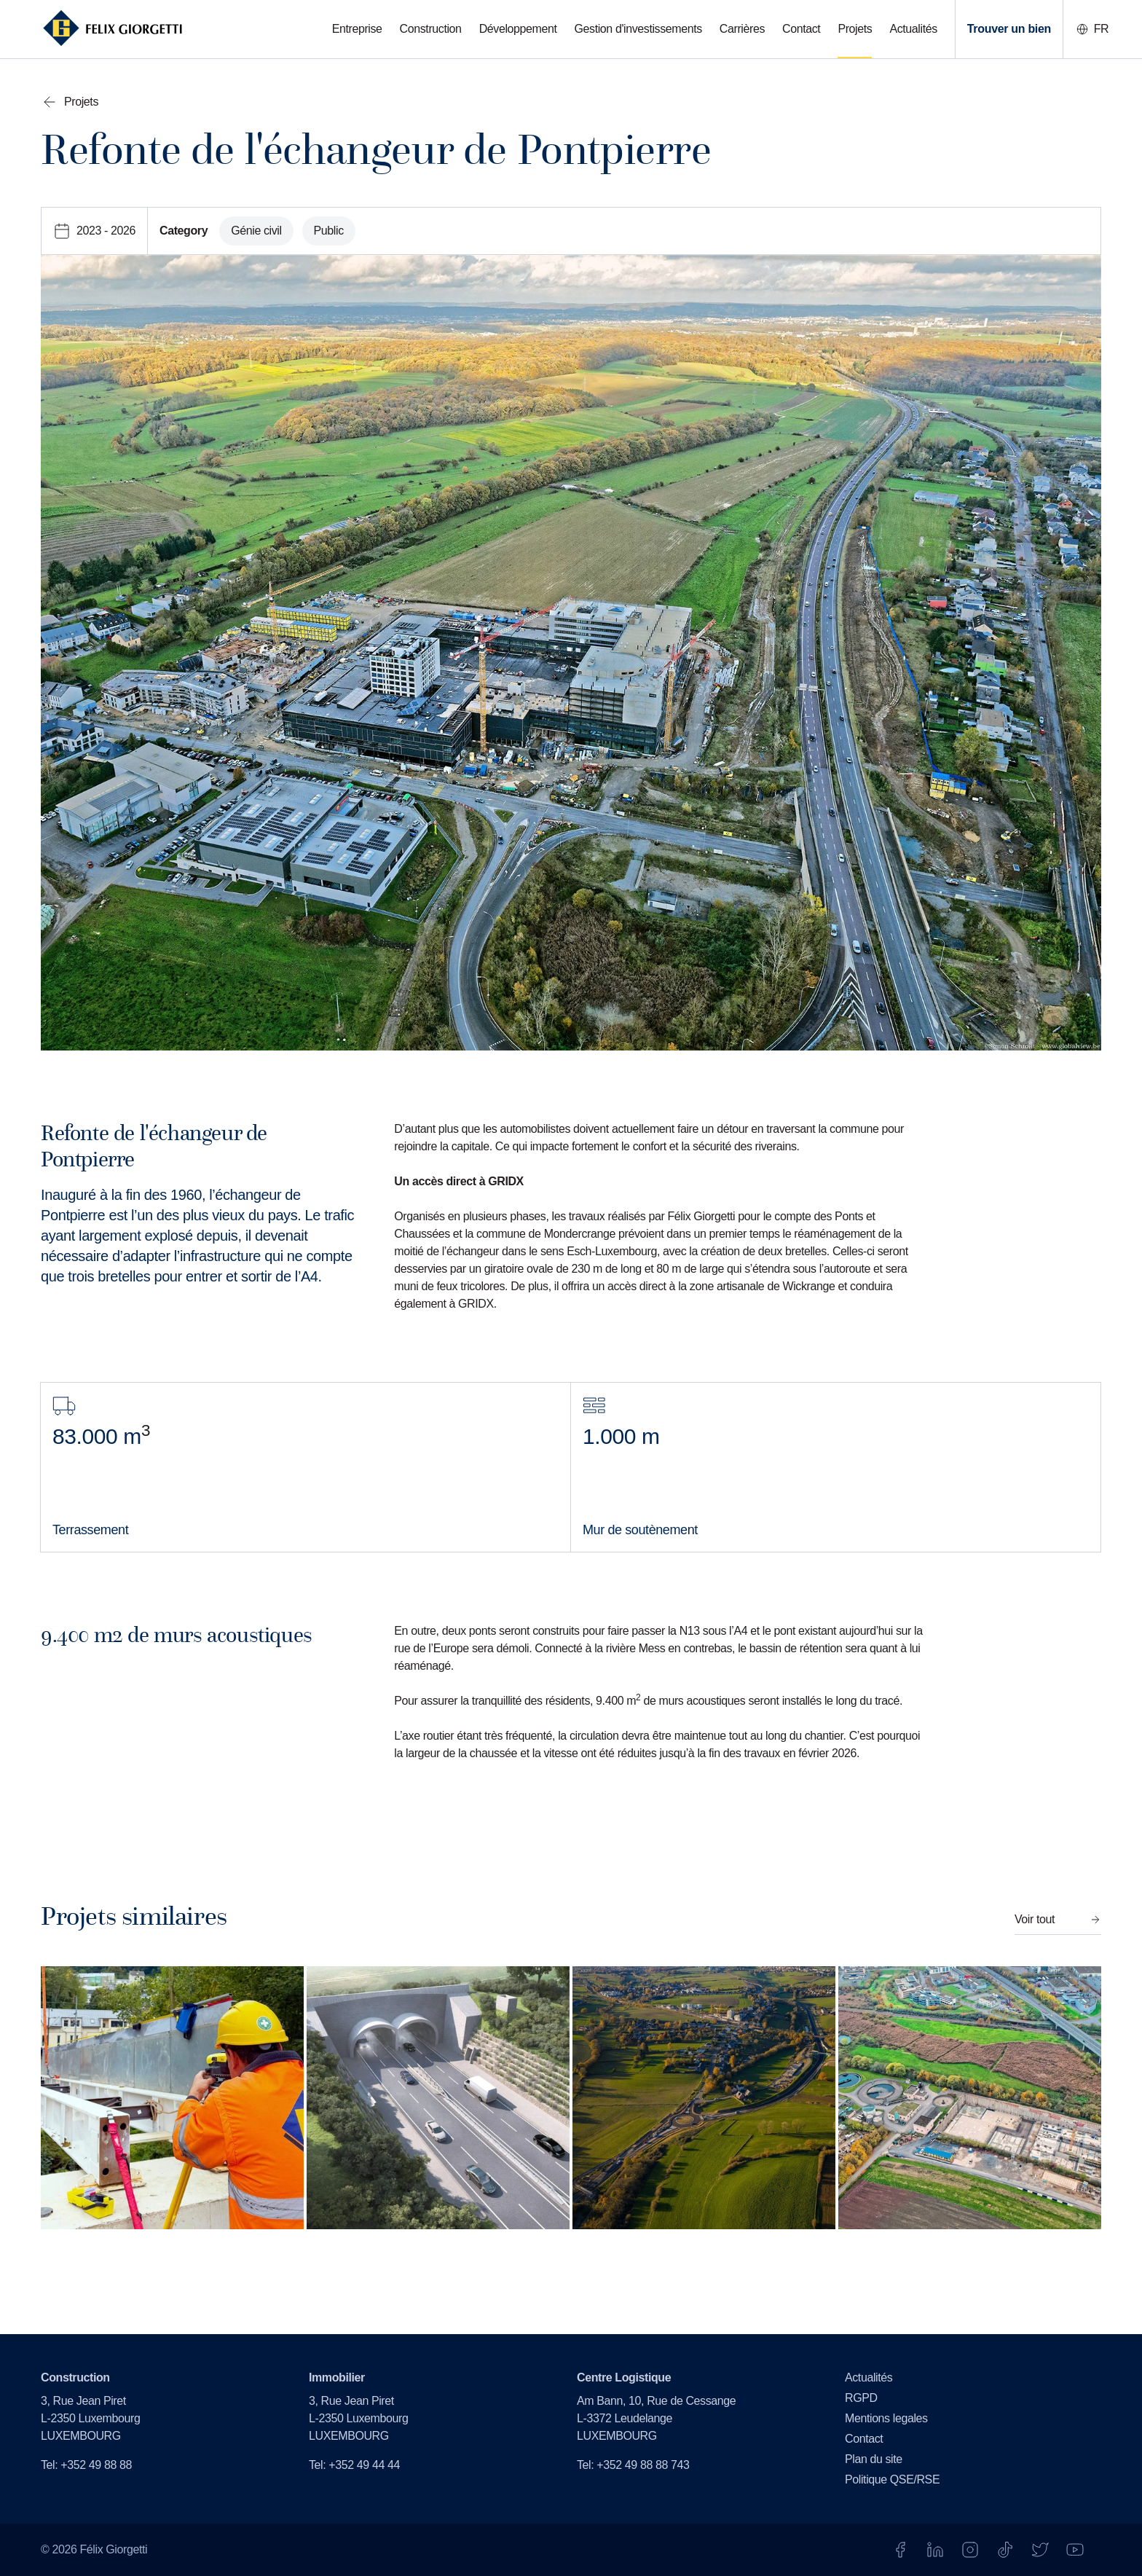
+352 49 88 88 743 (642, 2465)
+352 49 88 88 (96, 2465)
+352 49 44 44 (364, 2465)
